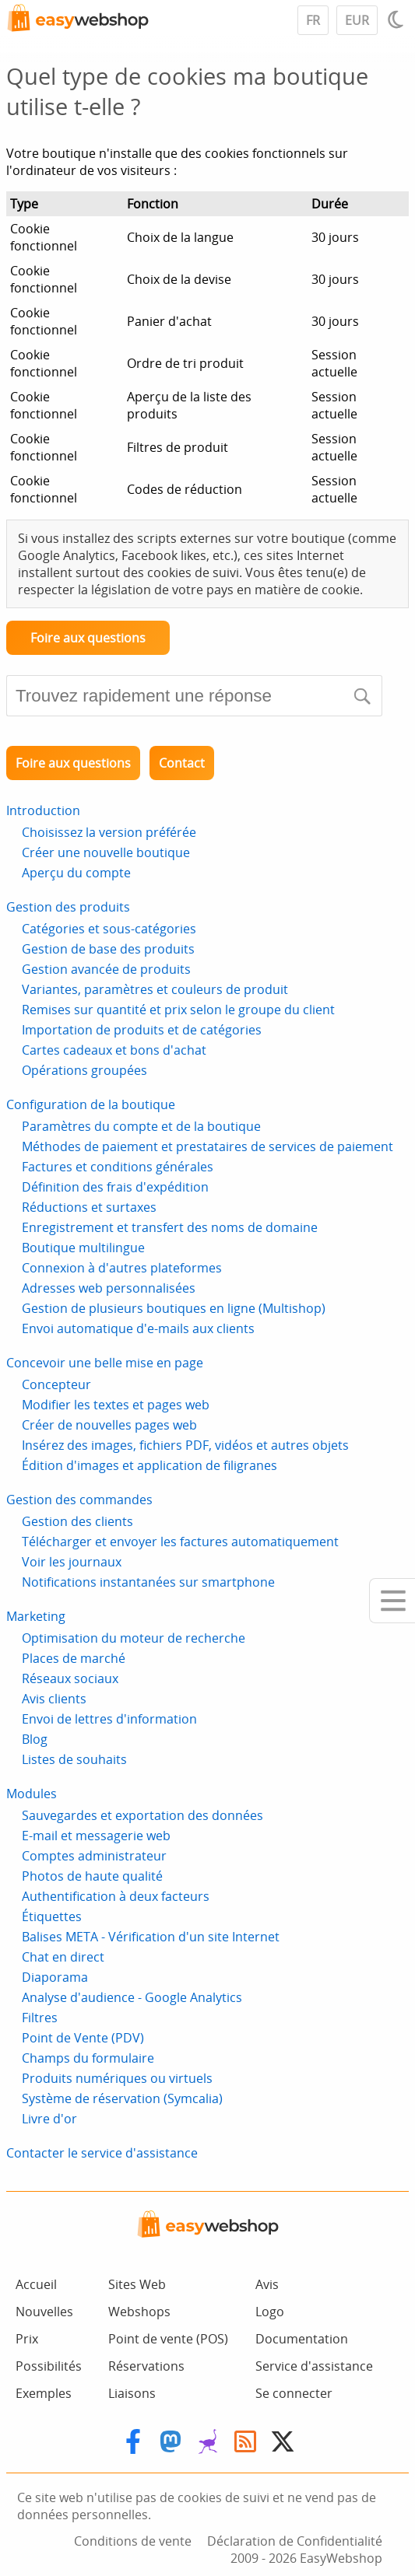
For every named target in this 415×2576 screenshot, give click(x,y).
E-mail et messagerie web (96, 1835)
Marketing (35, 1616)
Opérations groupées (84, 1070)
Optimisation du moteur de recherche (133, 1638)
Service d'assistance (314, 2366)
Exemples (44, 2393)
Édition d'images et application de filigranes (149, 1465)
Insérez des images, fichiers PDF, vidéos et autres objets (185, 1445)
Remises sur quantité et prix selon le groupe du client (178, 1009)
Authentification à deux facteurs (115, 1896)
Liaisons (132, 2393)
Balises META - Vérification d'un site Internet (151, 1936)
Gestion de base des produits (108, 948)
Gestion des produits (68, 906)
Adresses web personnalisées (108, 1288)
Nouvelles (44, 2311)
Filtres (40, 2017)
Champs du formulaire (88, 2058)
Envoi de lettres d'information (109, 1718)
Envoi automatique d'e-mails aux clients (138, 1328)
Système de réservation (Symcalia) (122, 2098)
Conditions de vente (133, 2541)
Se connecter (293, 2393)
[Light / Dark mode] (397, 19)
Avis (267, 2284)
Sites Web (137, 2284)
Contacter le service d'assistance (102, 2152)
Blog (34, 1739)
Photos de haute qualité (92, 1876)
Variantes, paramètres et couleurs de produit (155, 989)
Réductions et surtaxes (89, 1207)
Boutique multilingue (83, 1247)
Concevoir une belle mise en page (104, 1362)
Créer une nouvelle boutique (106, 852)
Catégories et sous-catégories (109, 928)
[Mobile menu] (392, 1600)
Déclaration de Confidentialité (294, 2541)
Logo (269, 2311)
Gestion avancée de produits (106, 969)
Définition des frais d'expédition (115, 1186)
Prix (27, 2338)
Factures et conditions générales (117, 1166)
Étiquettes (52, 1916)
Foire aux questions (88, 637)
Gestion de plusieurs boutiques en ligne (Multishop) (173, 1308)
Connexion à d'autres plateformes (122, 1267)
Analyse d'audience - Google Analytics (132, 1997)
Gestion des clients (77, 1521)
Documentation (301, 2338)
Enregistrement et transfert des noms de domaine (170, 1227)
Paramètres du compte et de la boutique (141, 1126)
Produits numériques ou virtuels (117, 2078)
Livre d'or (49, 2118)
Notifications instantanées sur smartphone (148, 1582)
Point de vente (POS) (168, 2338)
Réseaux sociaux (70, 1678)
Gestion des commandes (79, 1499)
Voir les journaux (71, 1561)
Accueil (36, 2284)
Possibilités (49, 2366)
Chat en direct (63, 1956)
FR (313, 20)
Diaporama (55, 1977)
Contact (182, 763)
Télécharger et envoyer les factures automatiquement (180, 1541)
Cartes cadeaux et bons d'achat (114, 1050)
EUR (357, 20)
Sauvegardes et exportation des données (142, 1815)
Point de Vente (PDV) (83, 2037)
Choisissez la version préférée (109, 832)
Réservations (146, 2366)
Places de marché (73, 1658)
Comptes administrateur (94, 1855)
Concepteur (56, 1384)
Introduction (43, 810)
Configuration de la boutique (90, 1104)
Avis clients (54, 1698)
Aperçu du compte (76, 872)
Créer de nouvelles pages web (109, 1424)
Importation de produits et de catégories (142, 1029)
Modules (31, 1793)
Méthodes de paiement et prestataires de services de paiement (207, 1146)
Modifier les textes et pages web (115, 1404)
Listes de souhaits (74, 1759)
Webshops (139, 2311)
